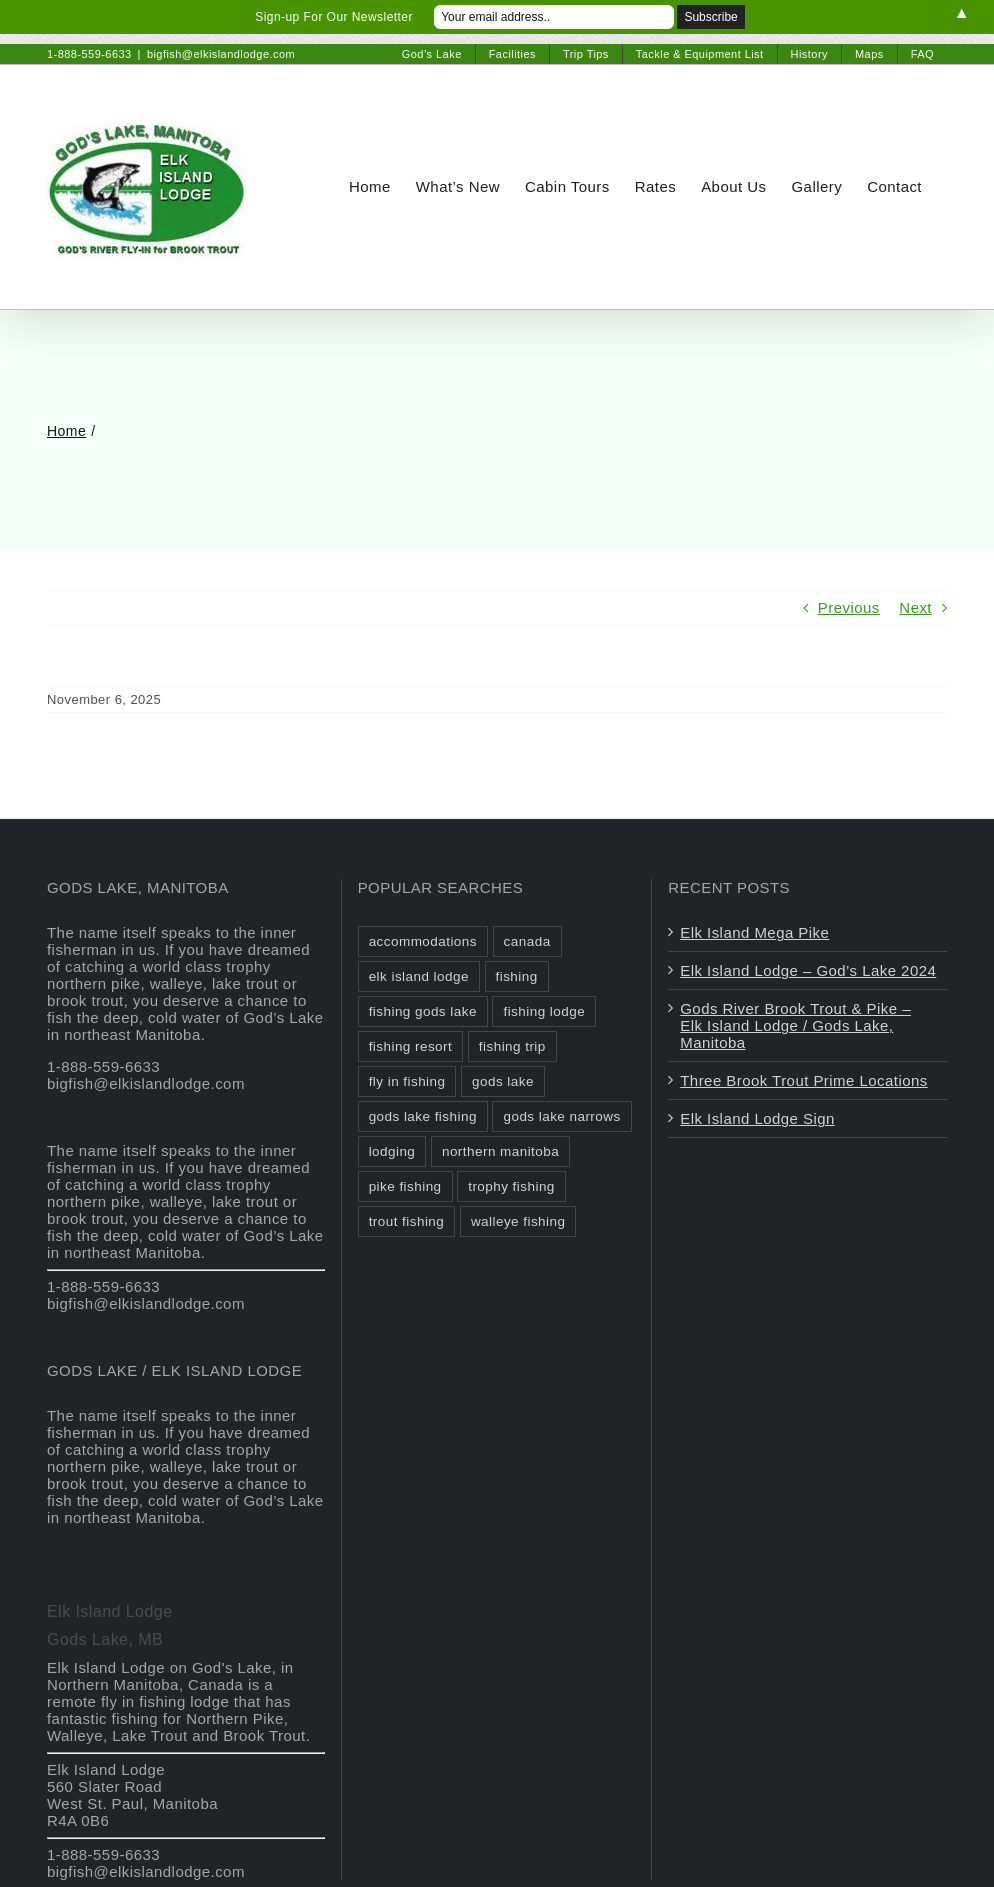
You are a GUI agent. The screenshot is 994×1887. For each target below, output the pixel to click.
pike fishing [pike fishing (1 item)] (405, 1186)
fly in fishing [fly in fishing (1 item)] (407, 1081)
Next (915, 607)
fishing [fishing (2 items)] (517, 976)
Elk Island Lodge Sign (757, 1118)
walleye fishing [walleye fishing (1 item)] (518, 1221)
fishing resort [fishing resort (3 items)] (411, 1046)
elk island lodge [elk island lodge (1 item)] (419, 976)
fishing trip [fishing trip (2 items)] (512, 1046)
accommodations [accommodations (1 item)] (423, 941)
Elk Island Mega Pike (754, 932)
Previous (849, 607)
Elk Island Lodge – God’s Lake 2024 (808, 970)
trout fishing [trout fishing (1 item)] (407, 1221)
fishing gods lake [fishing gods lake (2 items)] (423, 1011)
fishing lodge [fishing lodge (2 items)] (544, 1011)
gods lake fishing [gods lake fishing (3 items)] (423, 1116)
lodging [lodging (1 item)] (392, 1151)
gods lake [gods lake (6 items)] (503, 1081)
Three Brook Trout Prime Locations (803, 1080)
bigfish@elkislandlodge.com (221, 54)
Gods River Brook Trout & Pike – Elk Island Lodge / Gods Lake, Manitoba (795, 1025)
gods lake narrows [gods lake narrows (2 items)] (561, 1116)
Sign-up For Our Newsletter (334, 17)
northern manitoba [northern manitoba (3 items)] (500, 1151)
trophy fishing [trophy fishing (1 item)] (511, 1186)
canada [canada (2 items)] (527, 941)
